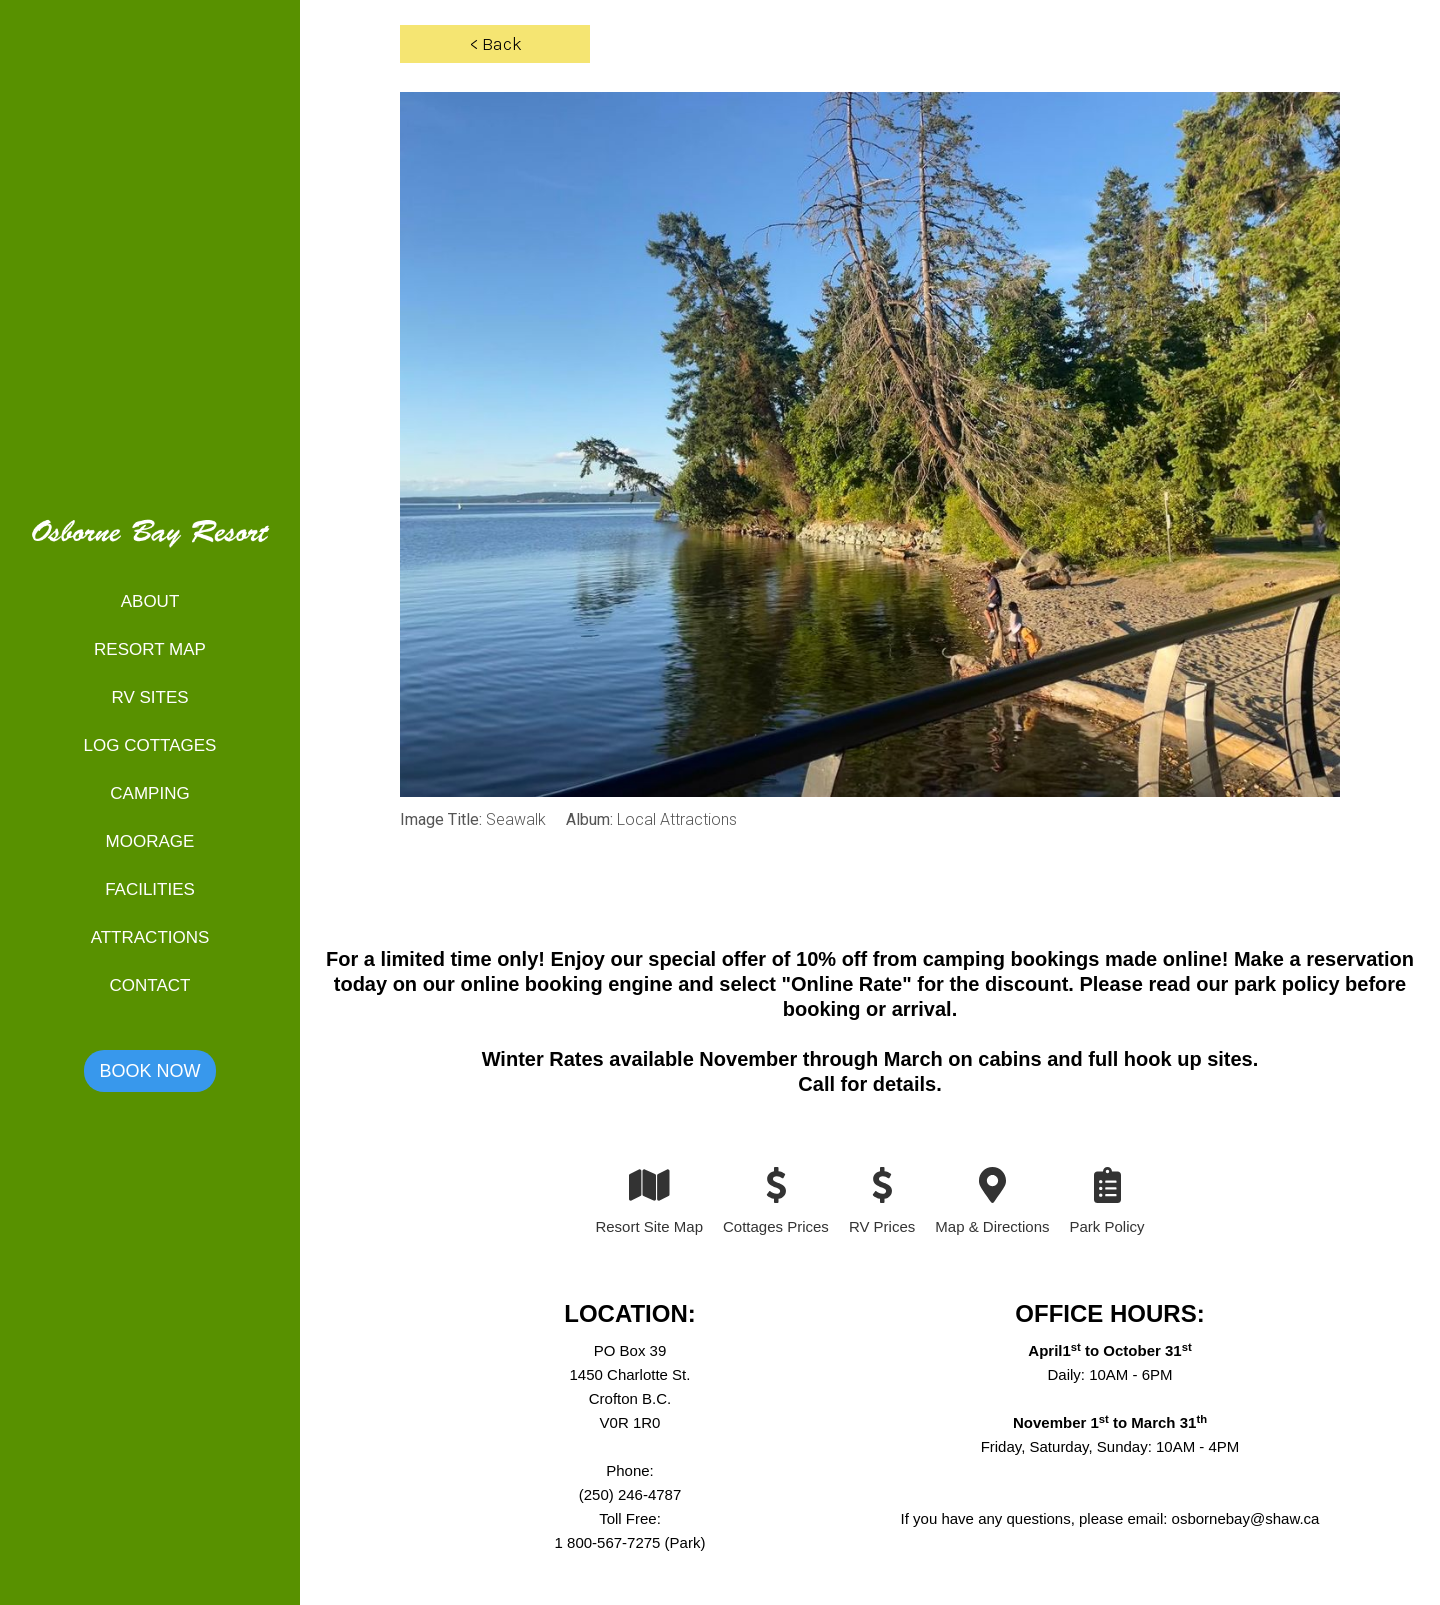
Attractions (150, 937)
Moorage (150, 841)
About (150, 601)
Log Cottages (150, 745)
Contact (150, 985)
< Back (495, 44)
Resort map (150, 649)
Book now (149, 1071)
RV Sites (149, 697)
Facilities (150, 889)
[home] (150, 545)
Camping (149, 793)
